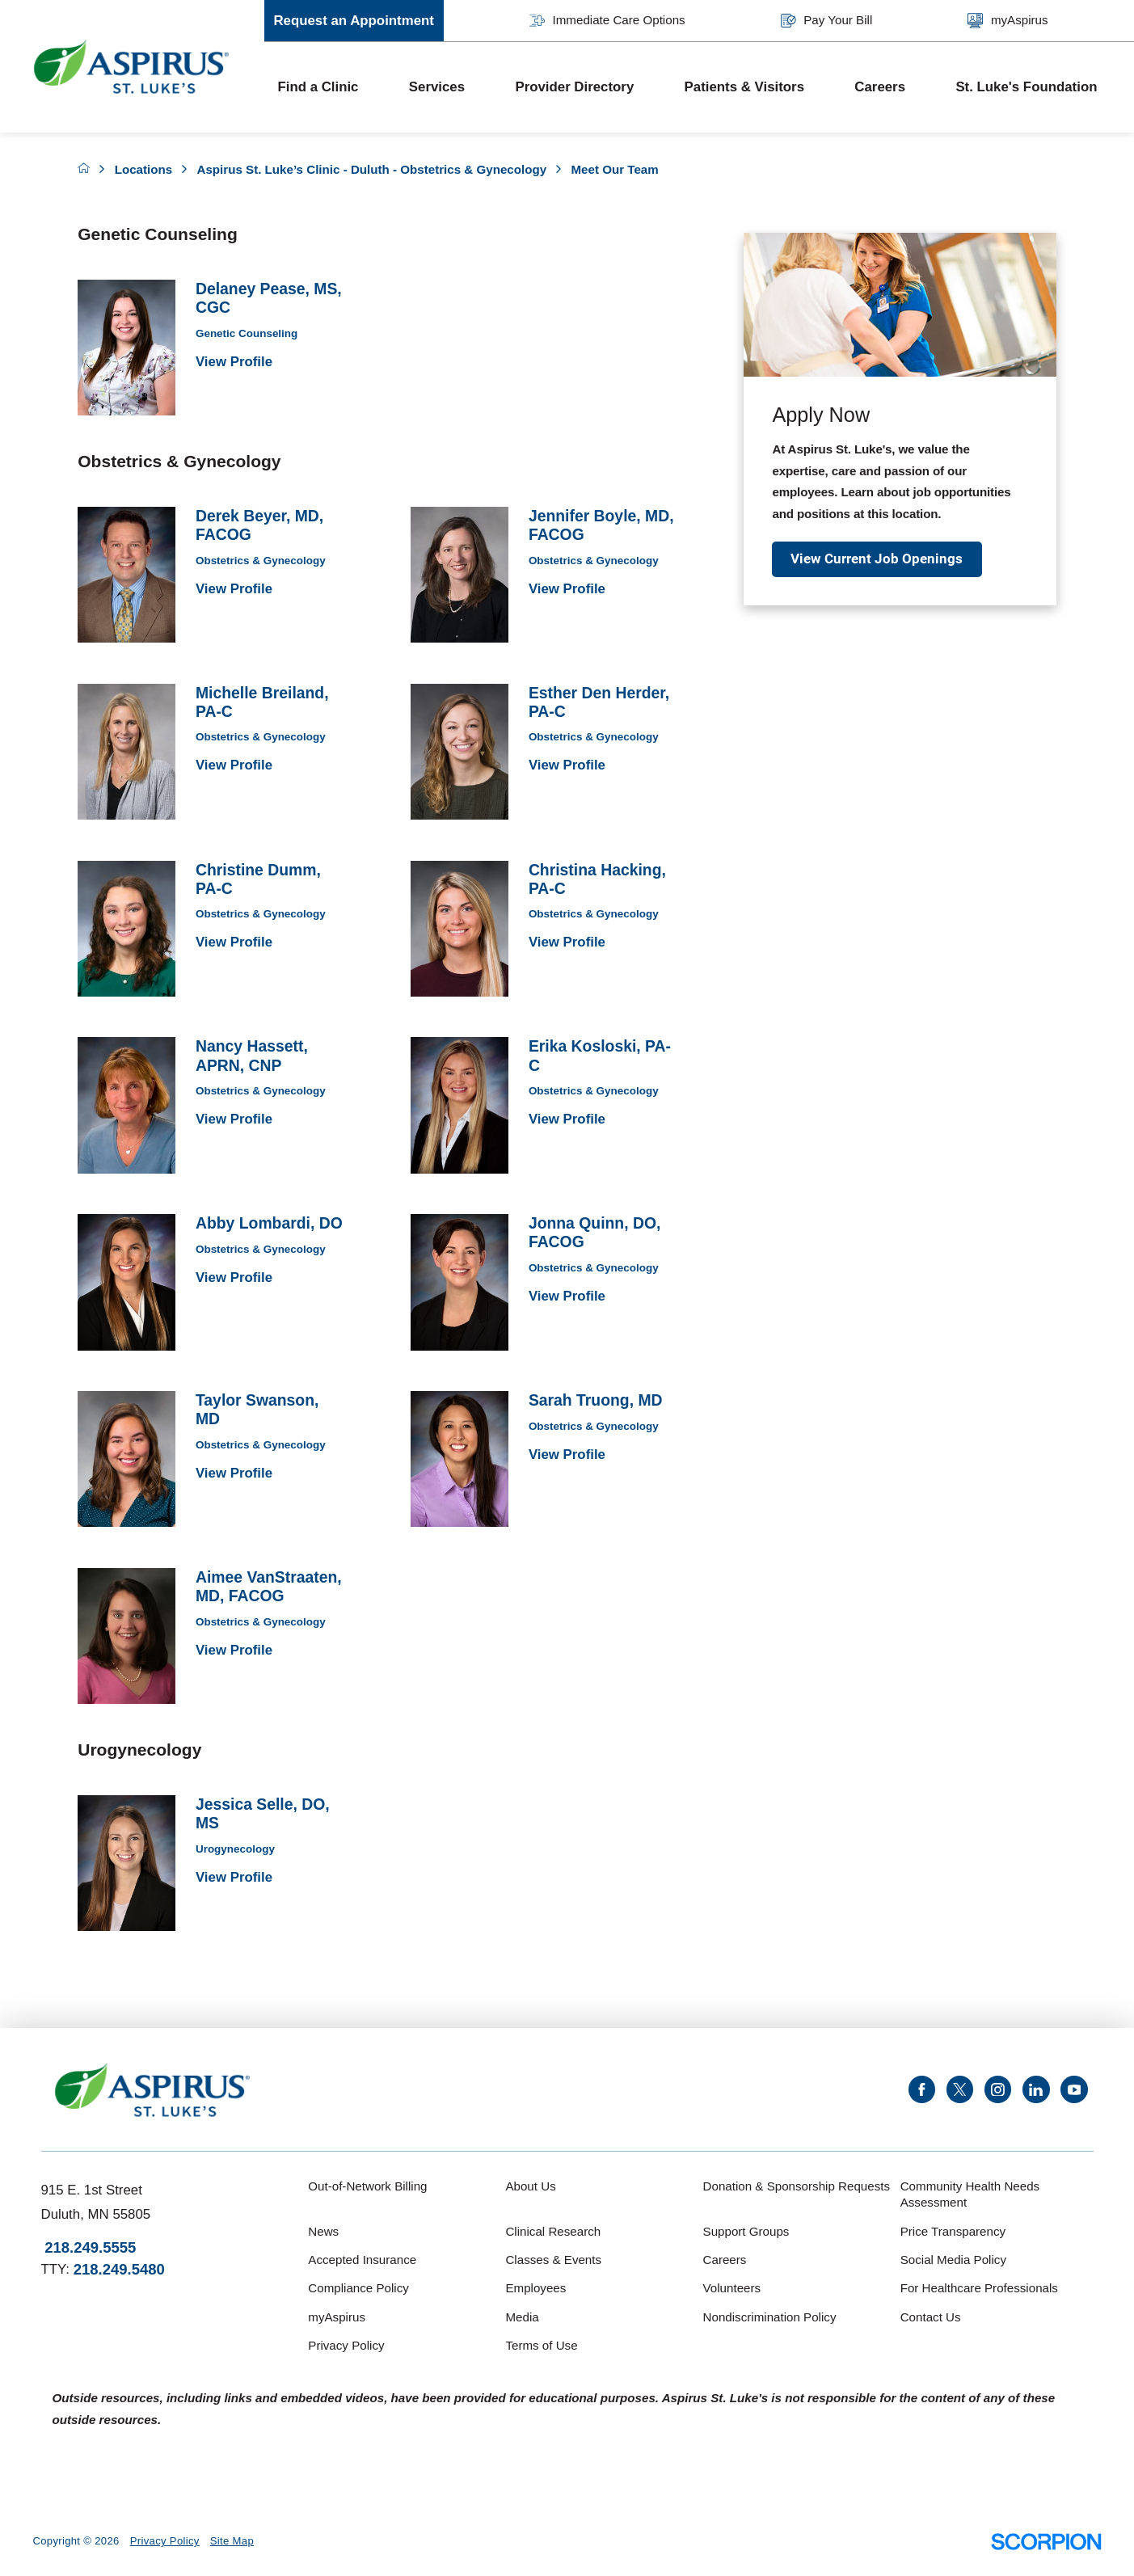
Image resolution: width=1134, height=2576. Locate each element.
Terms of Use (541, 2345)
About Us (530, 2186)
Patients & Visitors (744, 87)
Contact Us (930, 2317)
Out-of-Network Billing (367, 2186)
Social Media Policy (953, 2259)
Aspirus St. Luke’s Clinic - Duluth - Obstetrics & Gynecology (371, 169)
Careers (879, 87)
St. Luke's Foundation (1026, 87)
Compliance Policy (358, 2288)
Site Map (232, 2541)
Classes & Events (553, 2259)
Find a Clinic (317, 87)
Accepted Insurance (362, 2259)
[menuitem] (329, 87)
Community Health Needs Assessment (970, 2194)
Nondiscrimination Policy (770, 2317)
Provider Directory (574, 87)
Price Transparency (952, 2231)
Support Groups (746, 2231)
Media (521, 2317)
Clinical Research (553, 2231)
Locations (144, 169)
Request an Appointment (353, 20)
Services (437, 87)
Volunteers (732, 2288)
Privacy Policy (346, 2345)
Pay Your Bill (826, 20)
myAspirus (1007, 20)
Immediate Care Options (607, 20)
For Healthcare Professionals (979, 2288)
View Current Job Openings (876, 558)
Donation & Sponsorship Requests (796, 2186)
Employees (535, 2288)
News (323, 2231)
